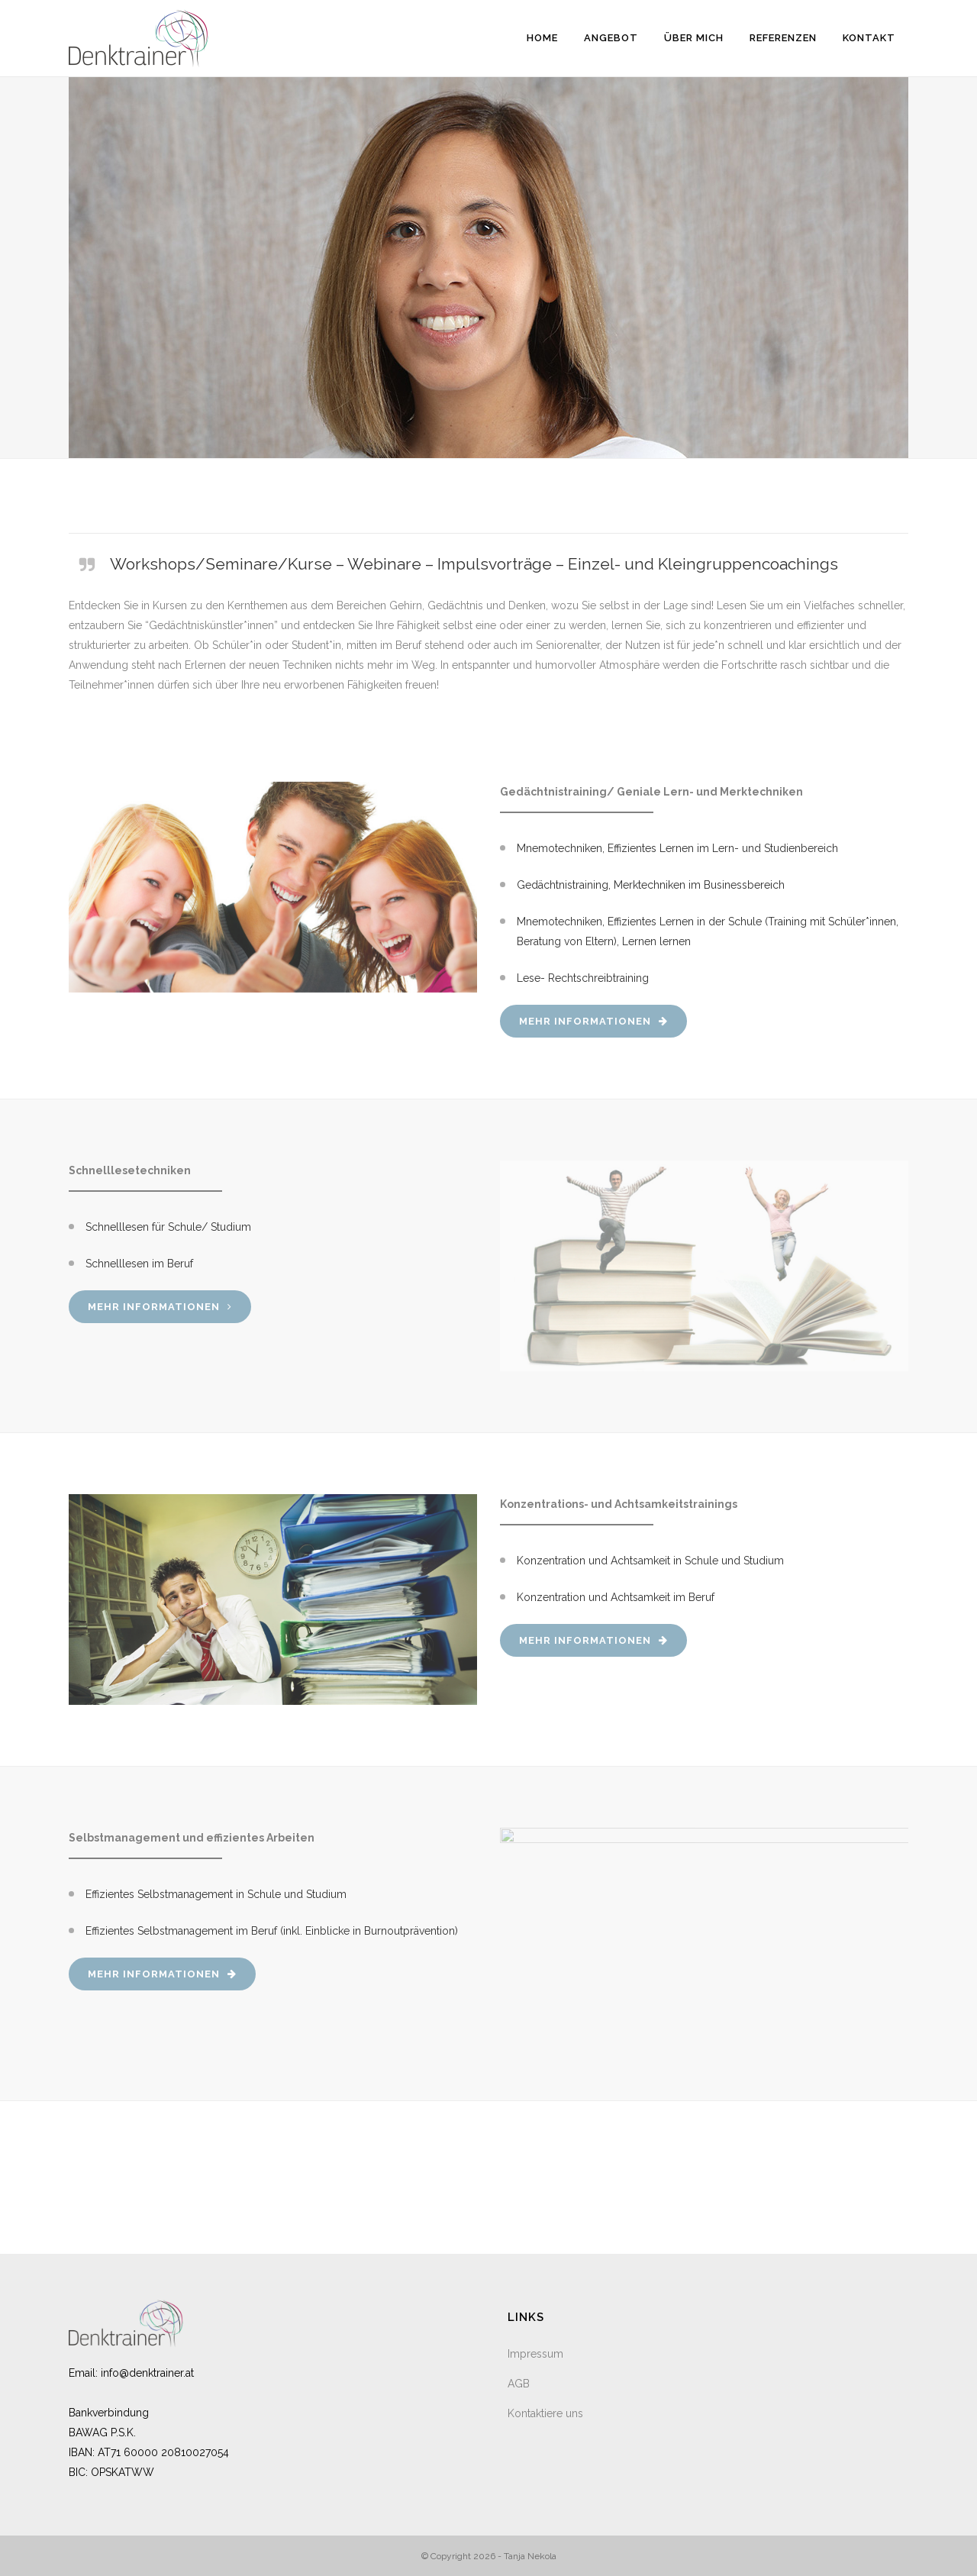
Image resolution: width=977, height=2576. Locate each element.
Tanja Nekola (530, 2556)
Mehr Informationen (593, 1021)
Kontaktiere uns (545, 2413)
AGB (519, 2383)
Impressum (535, 2354)
